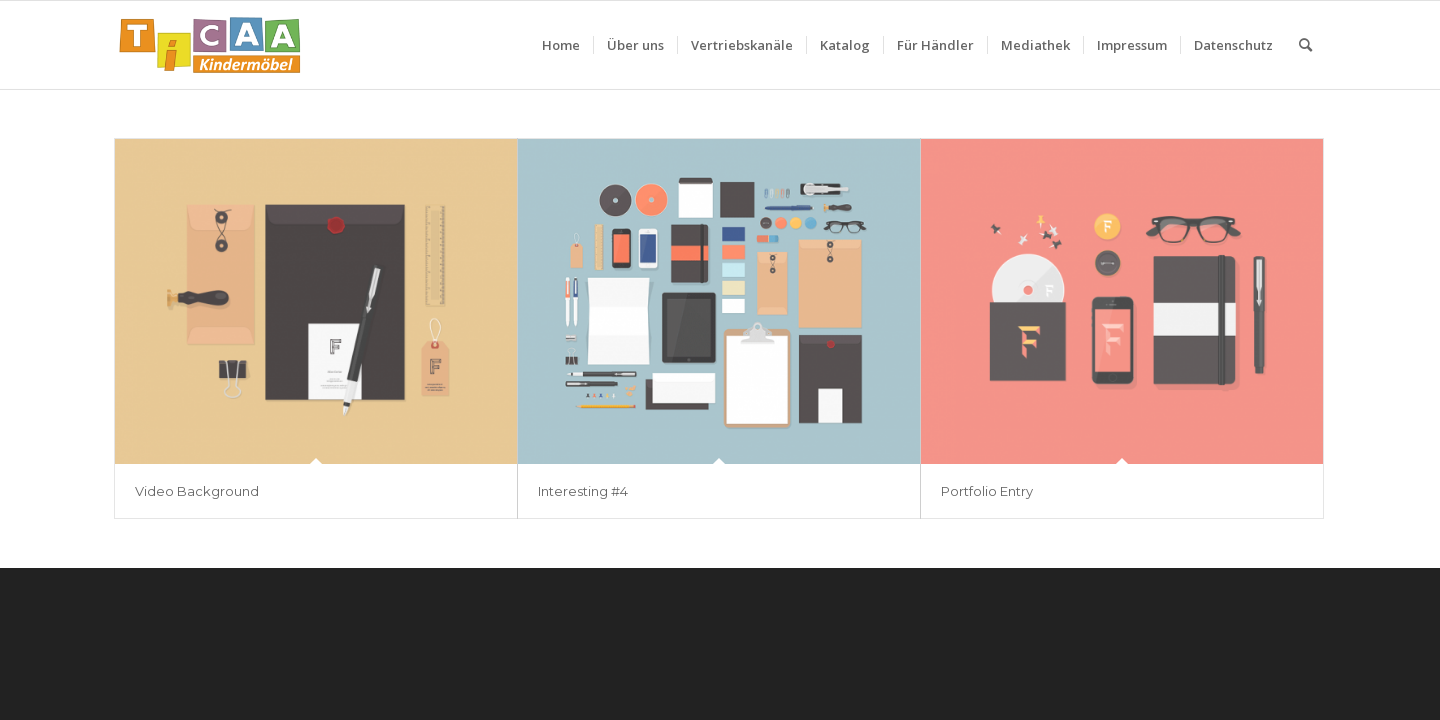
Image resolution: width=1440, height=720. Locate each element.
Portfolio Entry (987, 491)
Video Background (197, 491)
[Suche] (1305, 45)
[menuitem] (561, 45)
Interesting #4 (583, 491)
